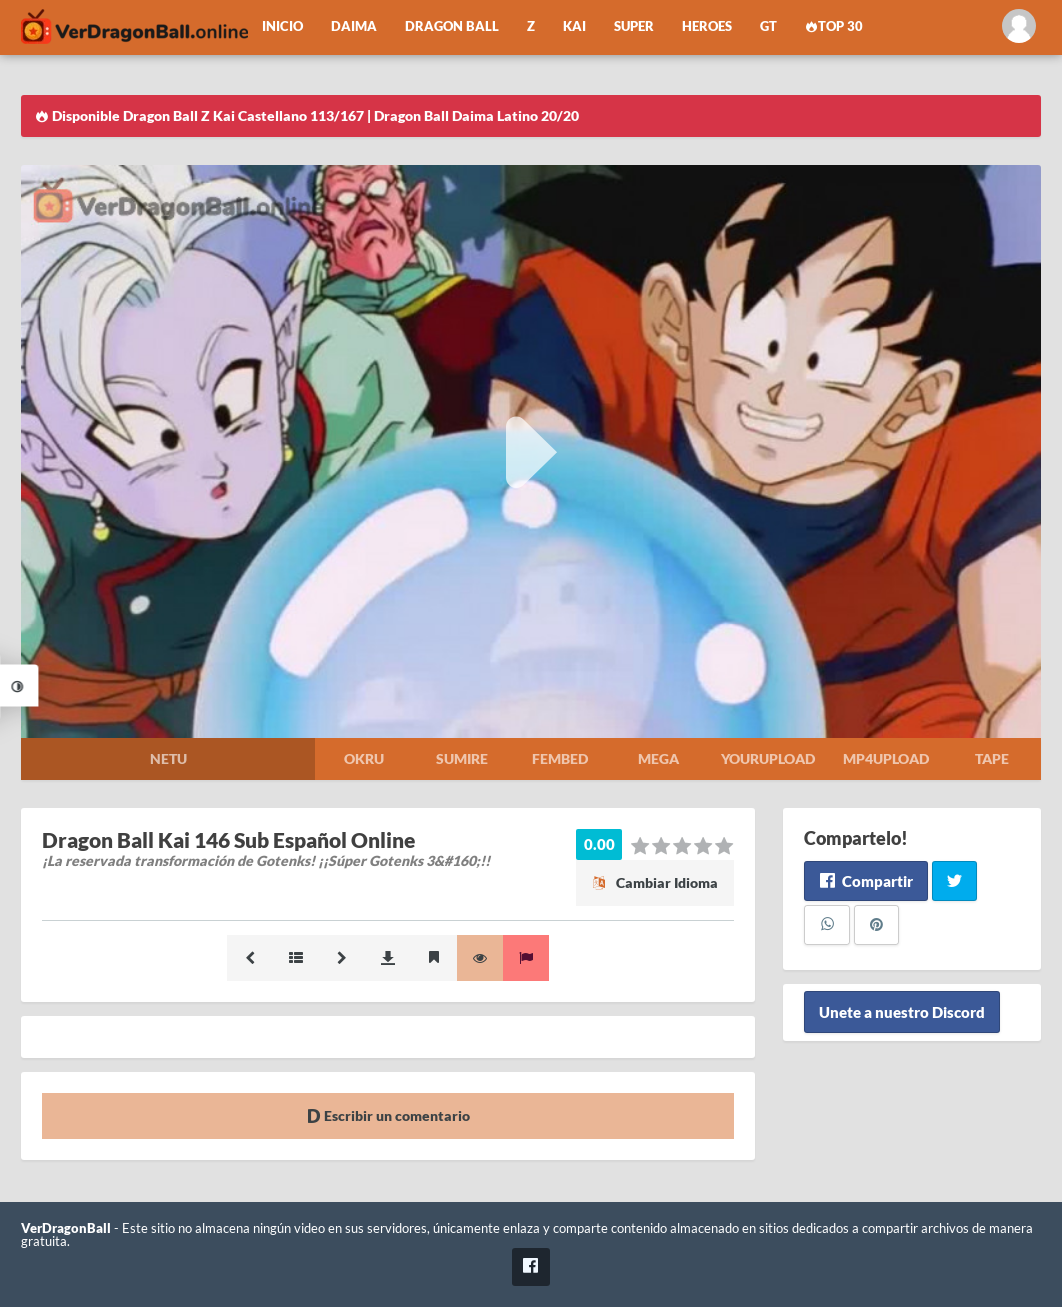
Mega (658, 758)
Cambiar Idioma (655, 882)
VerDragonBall (66, 1228)
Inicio (282, 26)
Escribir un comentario (388, 1115)
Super (634, 26)
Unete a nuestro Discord (902, 1012)
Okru (364, 758)
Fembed (560, 758)
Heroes (707, 26)
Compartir (865, 881)
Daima (354, 26)
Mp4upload (886, 758)
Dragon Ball (452, 26)
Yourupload (768, 758)
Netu (168, 758)
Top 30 (834, 26)
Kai (574, 26)
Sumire (462, 758)
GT (768, 26)
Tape (992, 758)
